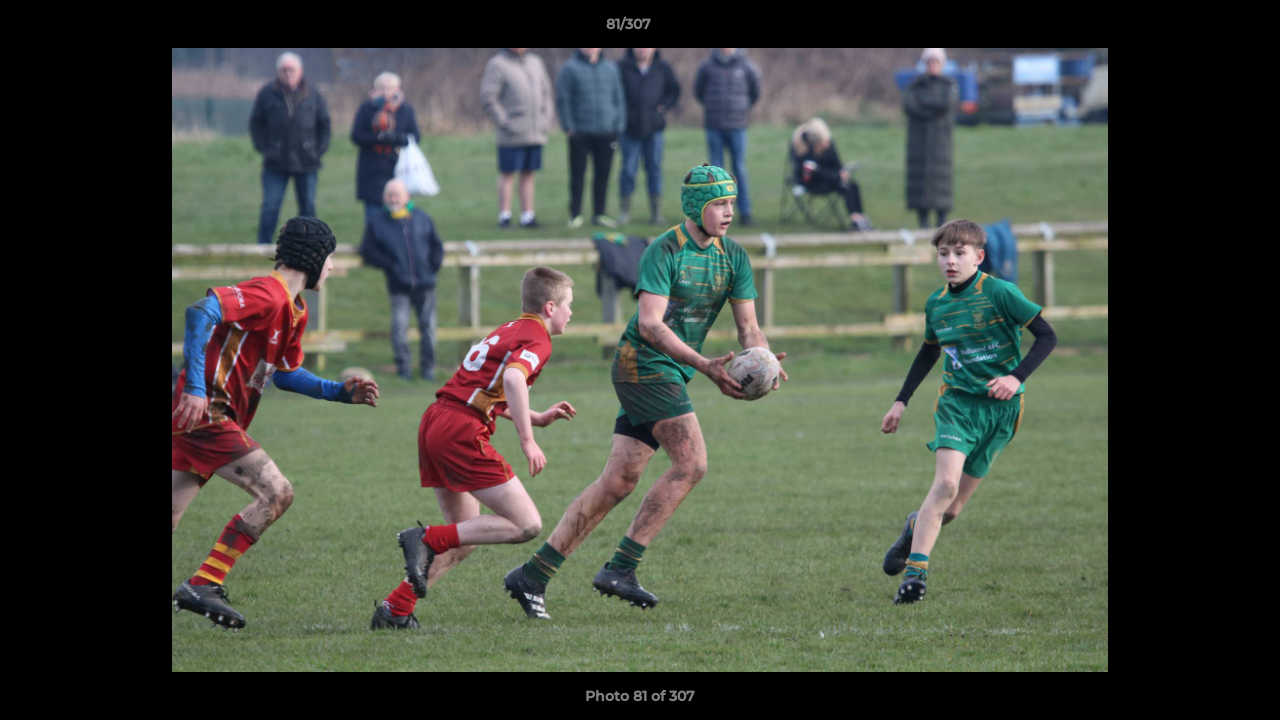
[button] (1196, 29)
